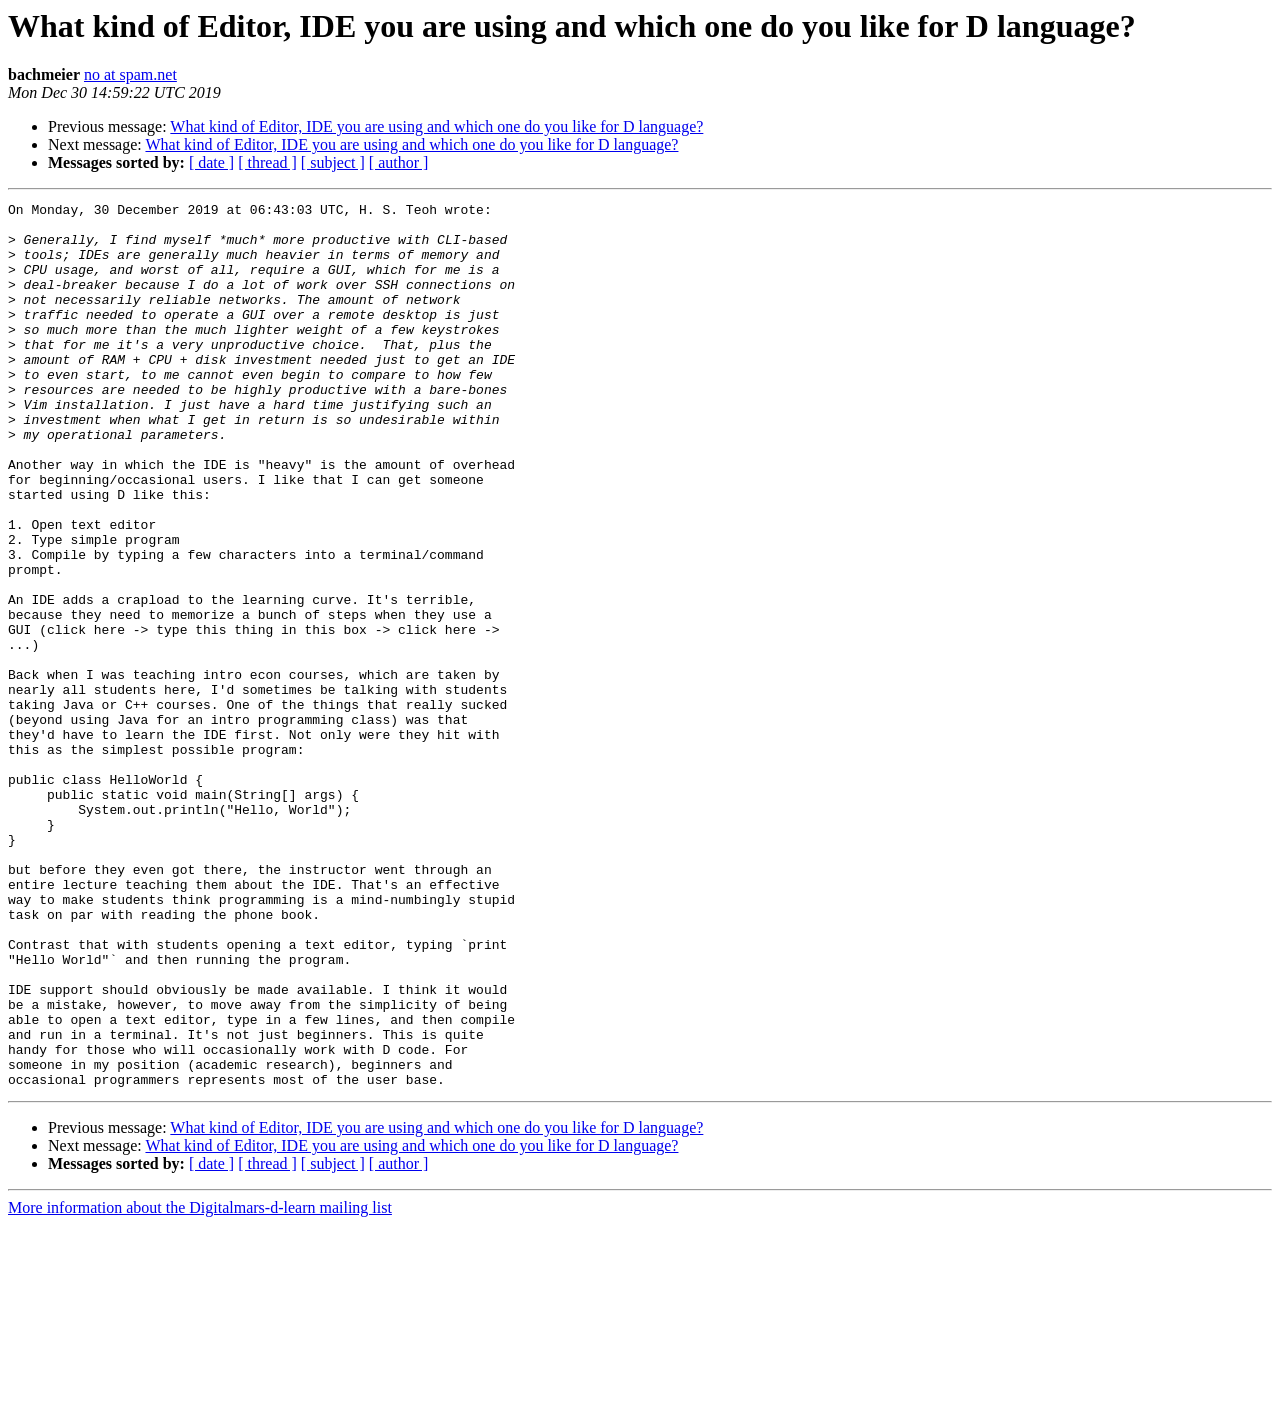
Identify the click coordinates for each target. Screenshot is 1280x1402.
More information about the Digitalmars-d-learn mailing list (200, 1384)
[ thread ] (267, 162)
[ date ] (211, 162)
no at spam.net (130, 74)
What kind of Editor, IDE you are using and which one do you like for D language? (436, 126)
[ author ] (399, 162)
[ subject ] (333, 162)
